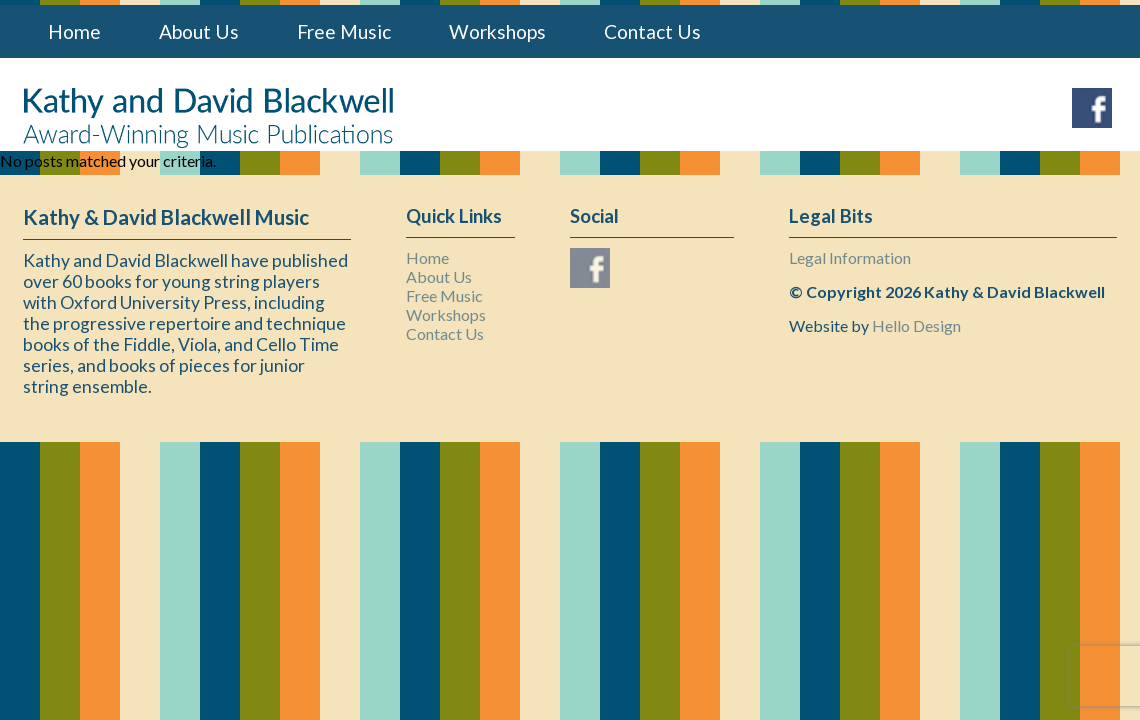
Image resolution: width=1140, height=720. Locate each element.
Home (74, 31)
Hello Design (916, 325)
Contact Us (652, 31)
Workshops (497, 31)
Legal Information (850, 257)
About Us (199, 31)
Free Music (344, 31)
